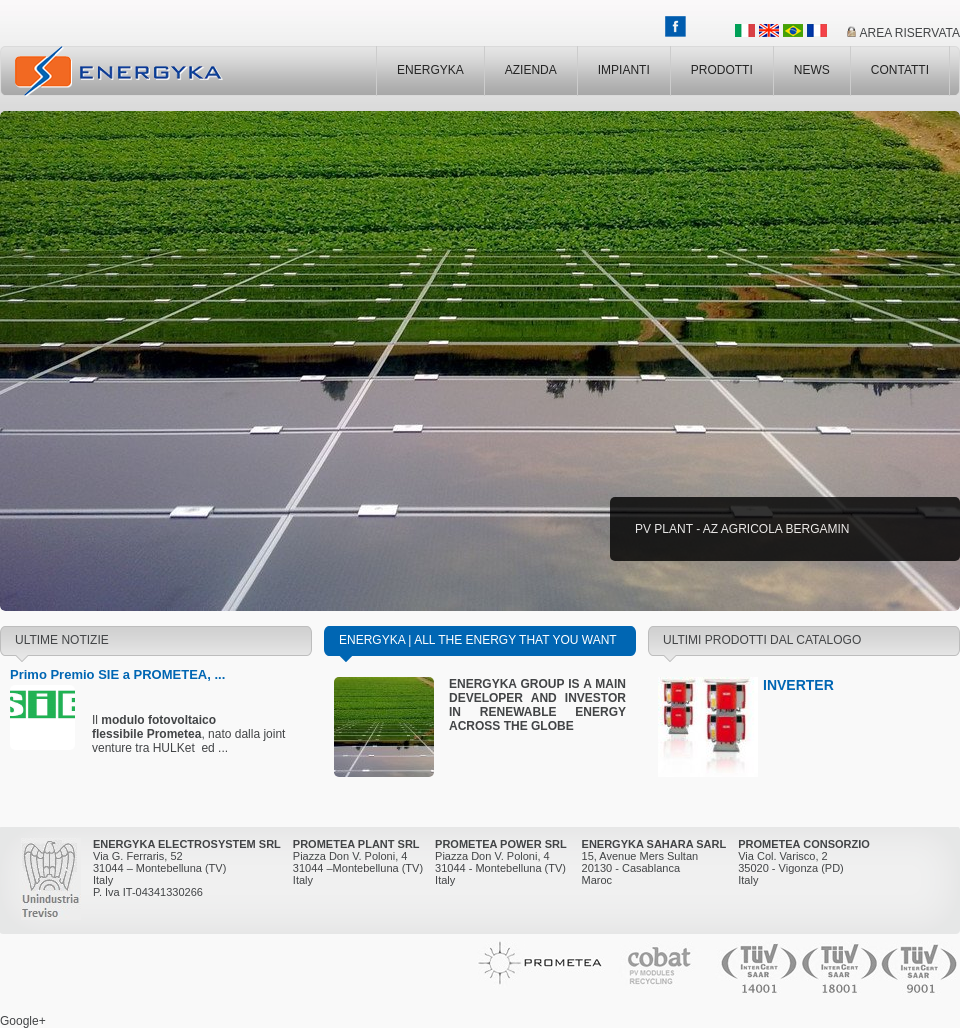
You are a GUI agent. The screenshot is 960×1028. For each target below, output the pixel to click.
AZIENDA (531, 70)
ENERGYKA (430, 70)
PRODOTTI (722, 70)
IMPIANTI (624, 70)
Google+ (23, 1021)
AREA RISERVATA (910, 33)
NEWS (812, 70)
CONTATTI (900, 70)
